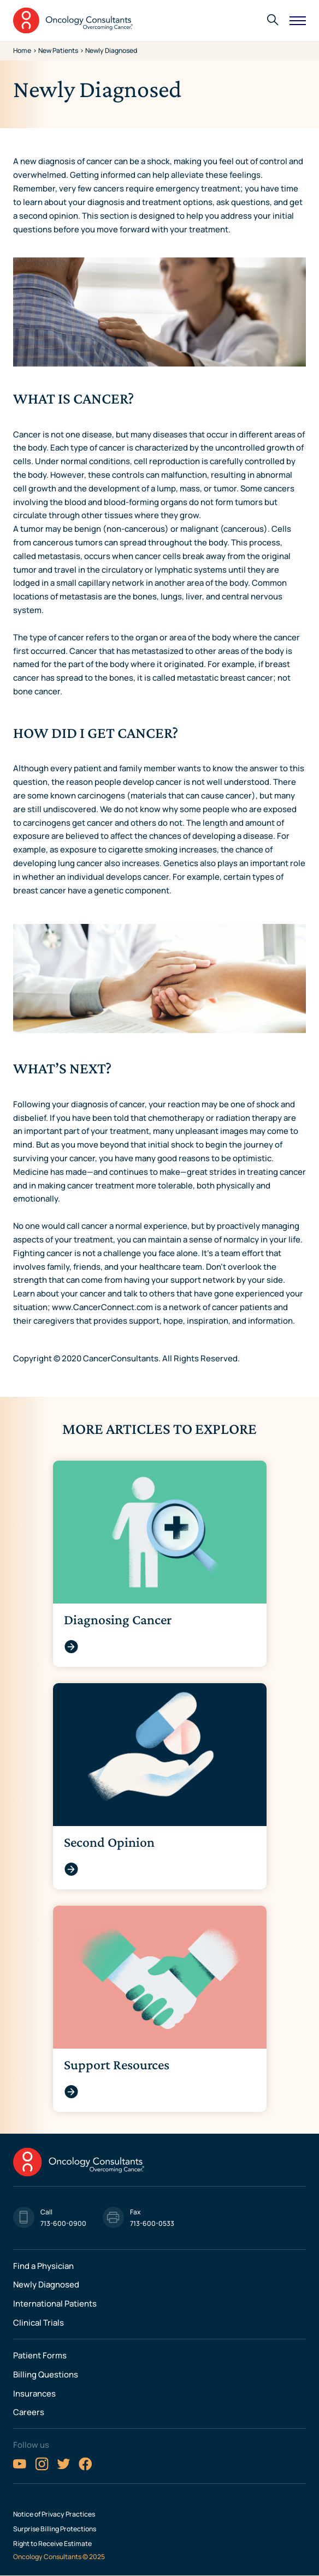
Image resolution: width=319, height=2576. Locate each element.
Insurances (34, 2393)
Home (22, 50)
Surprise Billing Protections (54, 2529)
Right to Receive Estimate (52, 2543)
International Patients (55, 2303)
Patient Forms (40, 2355)
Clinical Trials (38, 2322)
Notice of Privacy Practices (54, 2514)
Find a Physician (43, 2265)
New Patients (58, 50)
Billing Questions (45, 2374)
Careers (28, 2411)
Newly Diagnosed (46, 2284)
